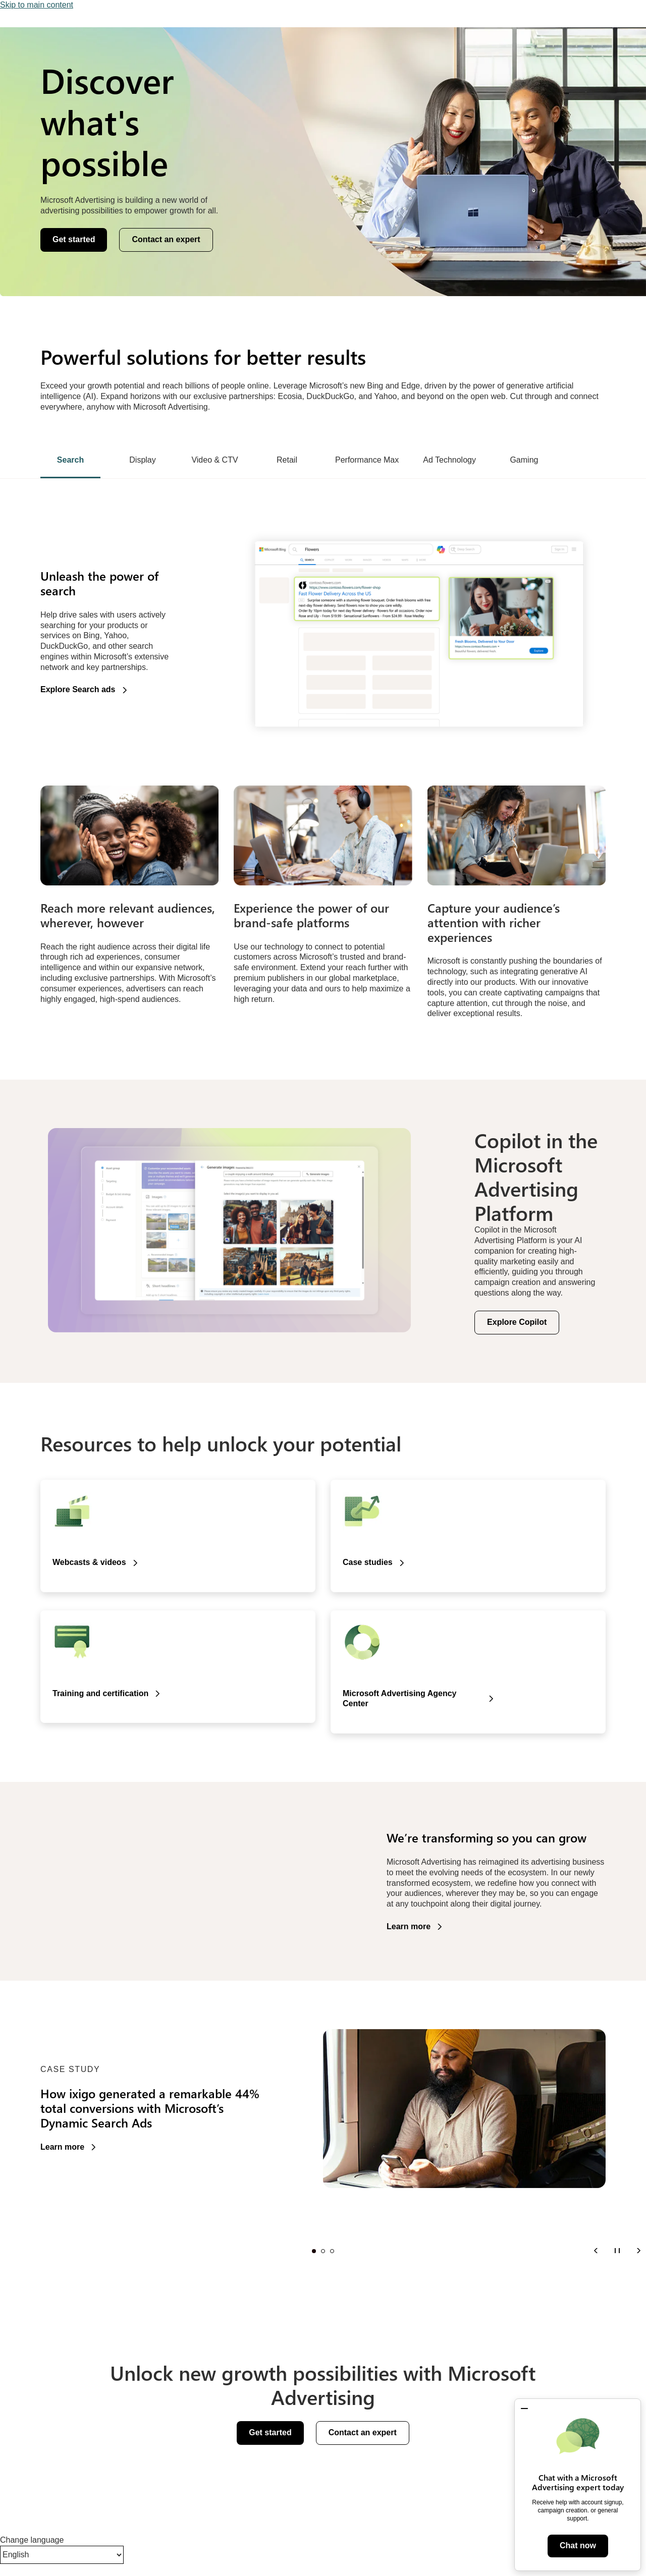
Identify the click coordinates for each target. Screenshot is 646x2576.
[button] (524, 2408)
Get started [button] (73, 239)
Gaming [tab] (524, 460)
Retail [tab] (287, 460)
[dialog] (577, 2484)
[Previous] (596, 2250)
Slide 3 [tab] (332, 2251)
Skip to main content (36, 5)
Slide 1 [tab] (313, 2251)
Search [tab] (70, 460)
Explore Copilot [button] (517, 1322)
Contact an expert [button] (166, 239)
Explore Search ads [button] (78, 689)
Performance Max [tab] (367, 460)
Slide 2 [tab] (323, 2251)
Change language (32, 2540)
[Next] (638, 2250)
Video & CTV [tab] (214, 460)
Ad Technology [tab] (449, 460)
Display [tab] (142, 460)
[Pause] (617, 2250)
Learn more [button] (408, 1926)
